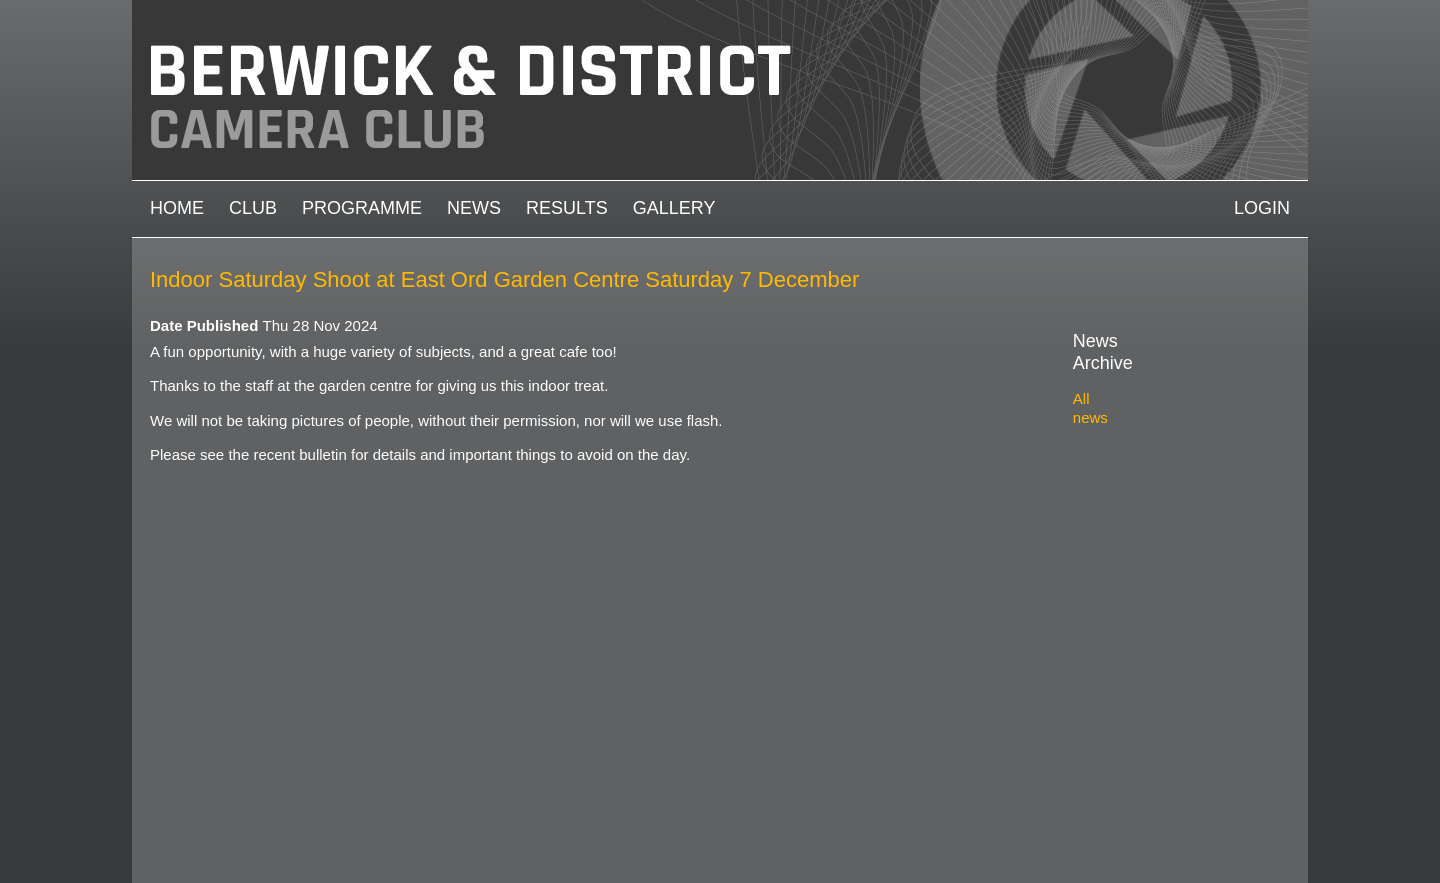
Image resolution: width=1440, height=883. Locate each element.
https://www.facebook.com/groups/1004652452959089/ (1283, 834)
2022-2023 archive (1157, 481)
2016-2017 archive (1157, 620)
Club (253, 208)
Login (1262, 208)
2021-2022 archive (1157, 504)
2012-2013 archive (1157, 713)
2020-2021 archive (1157, 527)
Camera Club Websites (292, 819)
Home (177, 208)
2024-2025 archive (1157, 434)
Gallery (674, 208)
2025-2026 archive (1157, 411)
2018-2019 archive (1157, 574)
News (474, 208)
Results (567, 208)
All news (1101, 376)
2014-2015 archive (1157, 667)
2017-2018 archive (1157, 597)
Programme (362, 208)
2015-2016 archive (1157, 643)
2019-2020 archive (1157, 550)
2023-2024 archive (1157, 457)
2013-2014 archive (1157, 690)
